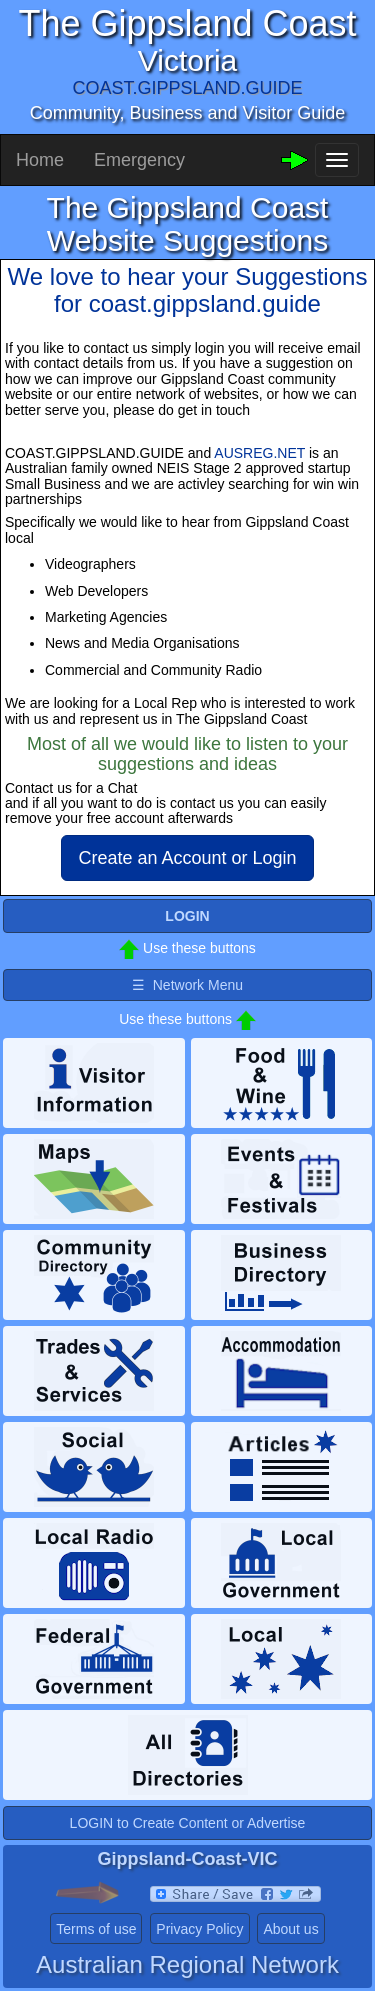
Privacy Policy (199, 1929)
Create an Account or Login (187, 858)
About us (290, 1929)
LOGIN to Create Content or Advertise (188, 1823)
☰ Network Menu (187, 985)
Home (40, 160)
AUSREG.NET (259, 453)
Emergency (139, 160)
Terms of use (96, 1929)
